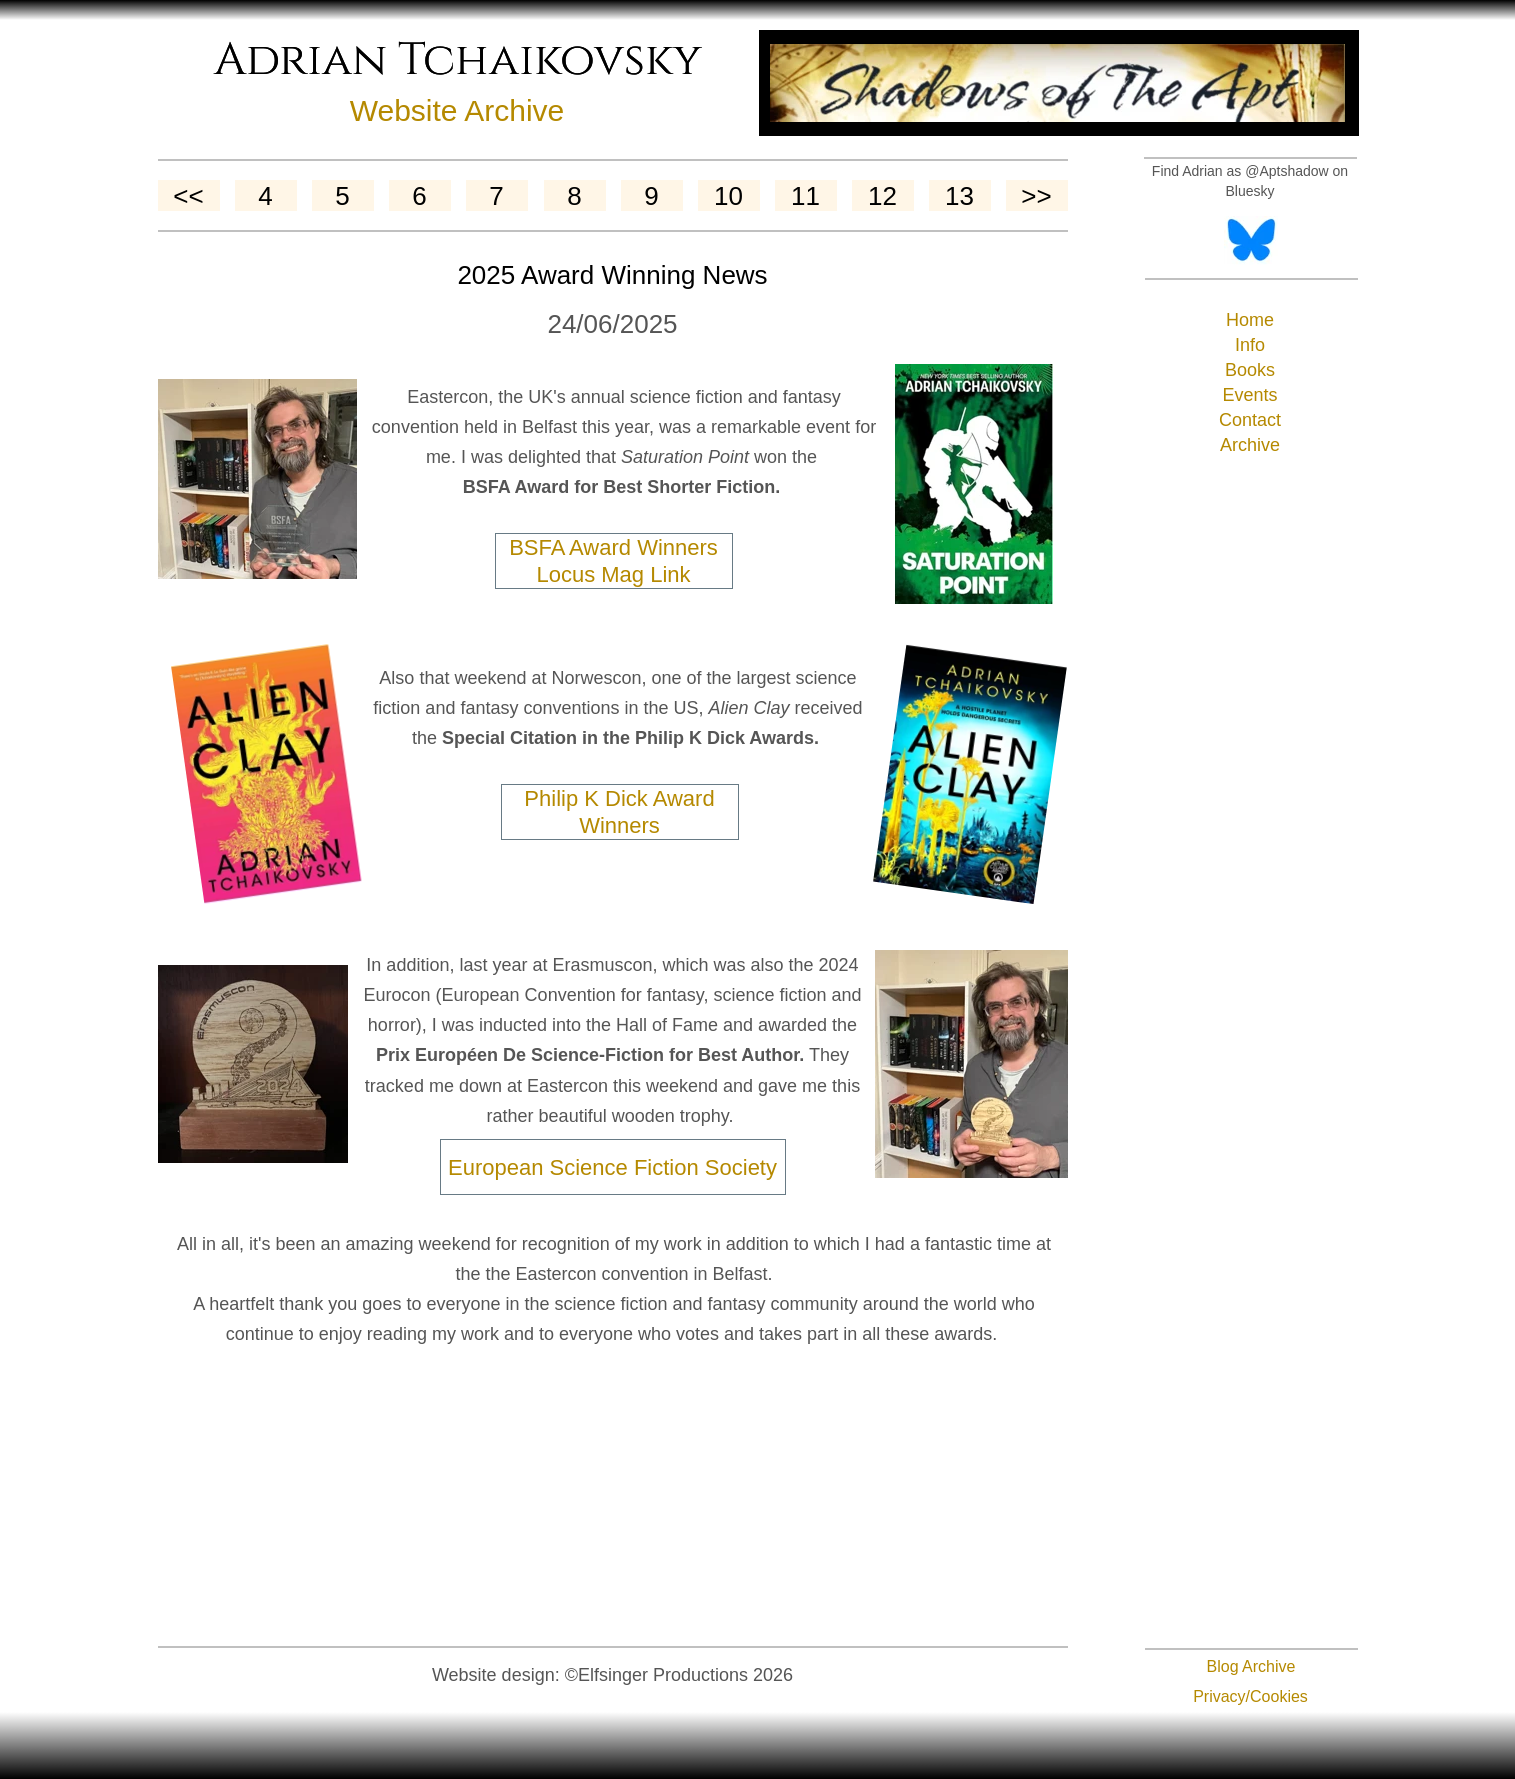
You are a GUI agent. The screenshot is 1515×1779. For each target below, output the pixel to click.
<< (188, 196)
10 (728, 196)
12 (882, 196)
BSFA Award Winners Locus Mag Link (613, 561)
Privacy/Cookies (1250, 1696)
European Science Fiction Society (612, 1167)
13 (959, 196)
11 (805, 196)
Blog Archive (1251, 1666)
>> (1036, 196)
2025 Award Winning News (612, 275)
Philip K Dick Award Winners (619, 812)
